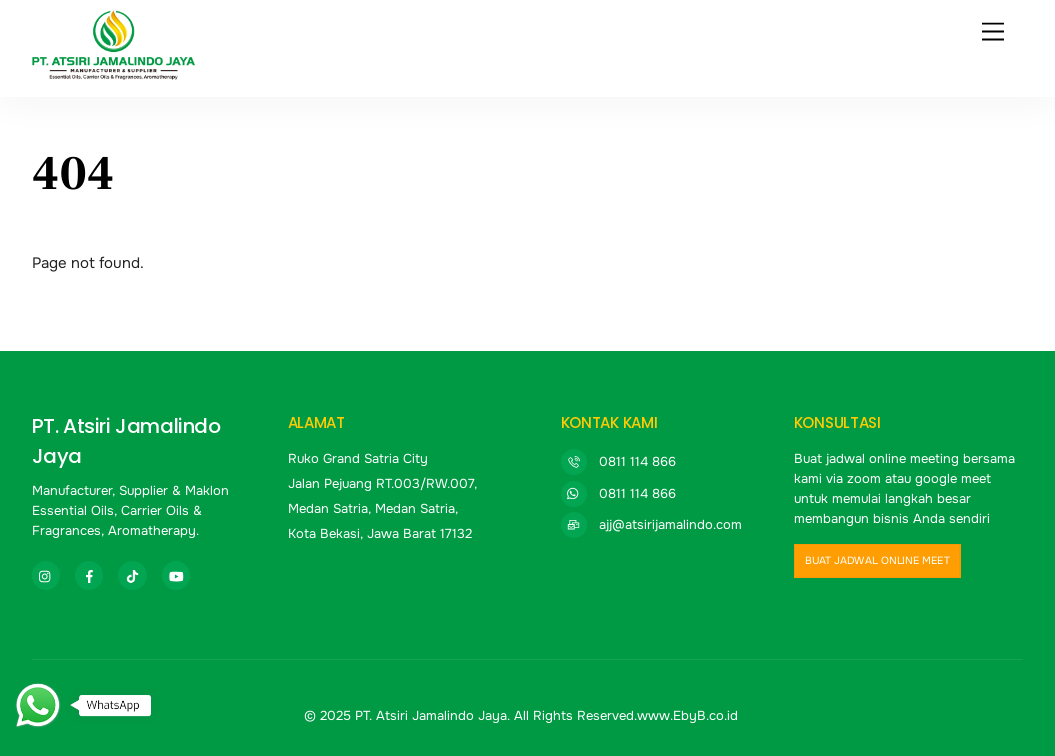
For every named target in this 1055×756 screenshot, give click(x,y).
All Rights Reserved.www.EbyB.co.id (626, 715)
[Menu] (993, 32)
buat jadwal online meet (876, 561)
